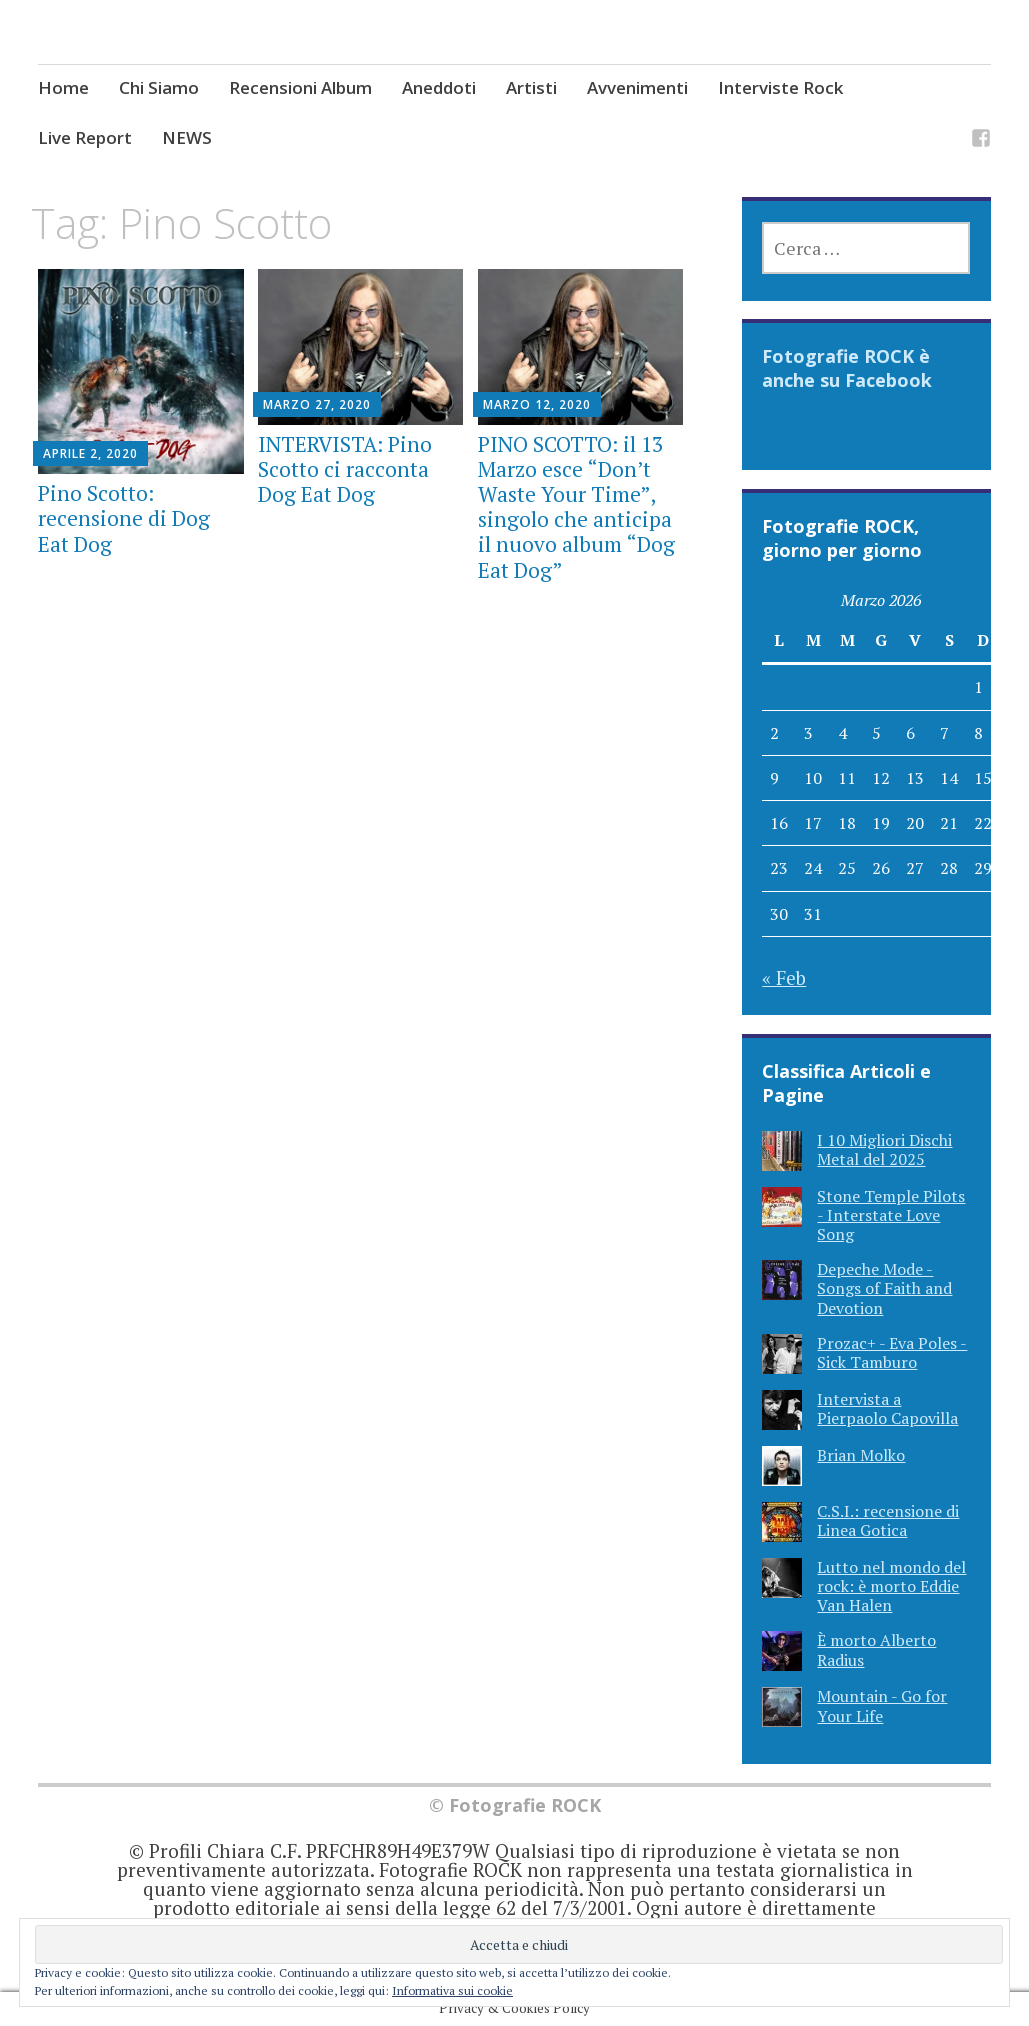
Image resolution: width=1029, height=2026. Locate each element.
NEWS (187, 137)
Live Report (85, 137)
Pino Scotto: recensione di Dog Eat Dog (124, 518)
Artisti (531, 87)
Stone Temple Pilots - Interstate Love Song (891, 1215)
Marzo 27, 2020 (317, 404)
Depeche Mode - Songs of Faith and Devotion (884, 1288)
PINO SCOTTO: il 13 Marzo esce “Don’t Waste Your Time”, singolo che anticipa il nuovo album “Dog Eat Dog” (576, 507)
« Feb (784, 977)
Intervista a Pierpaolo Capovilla (887, 1408)
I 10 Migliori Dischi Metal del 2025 (884, 1149)
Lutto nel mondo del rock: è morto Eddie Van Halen (891, 1586)
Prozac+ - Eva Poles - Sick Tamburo (892, 1352)
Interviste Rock (780, 87)
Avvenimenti (637, 87)
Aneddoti (439, 87)
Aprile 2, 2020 (90, 453)
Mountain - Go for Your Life (882, 1705)
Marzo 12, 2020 (537, 404)
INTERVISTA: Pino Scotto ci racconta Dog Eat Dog (345, 469)
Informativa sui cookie (452, 1990)
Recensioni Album (300, 87)
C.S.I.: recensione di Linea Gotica (888, 1520)
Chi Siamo (159, 87)
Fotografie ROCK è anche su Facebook (847, 368)
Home (63, 87)
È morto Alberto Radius (876, 1649)
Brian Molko (861, 1455)
